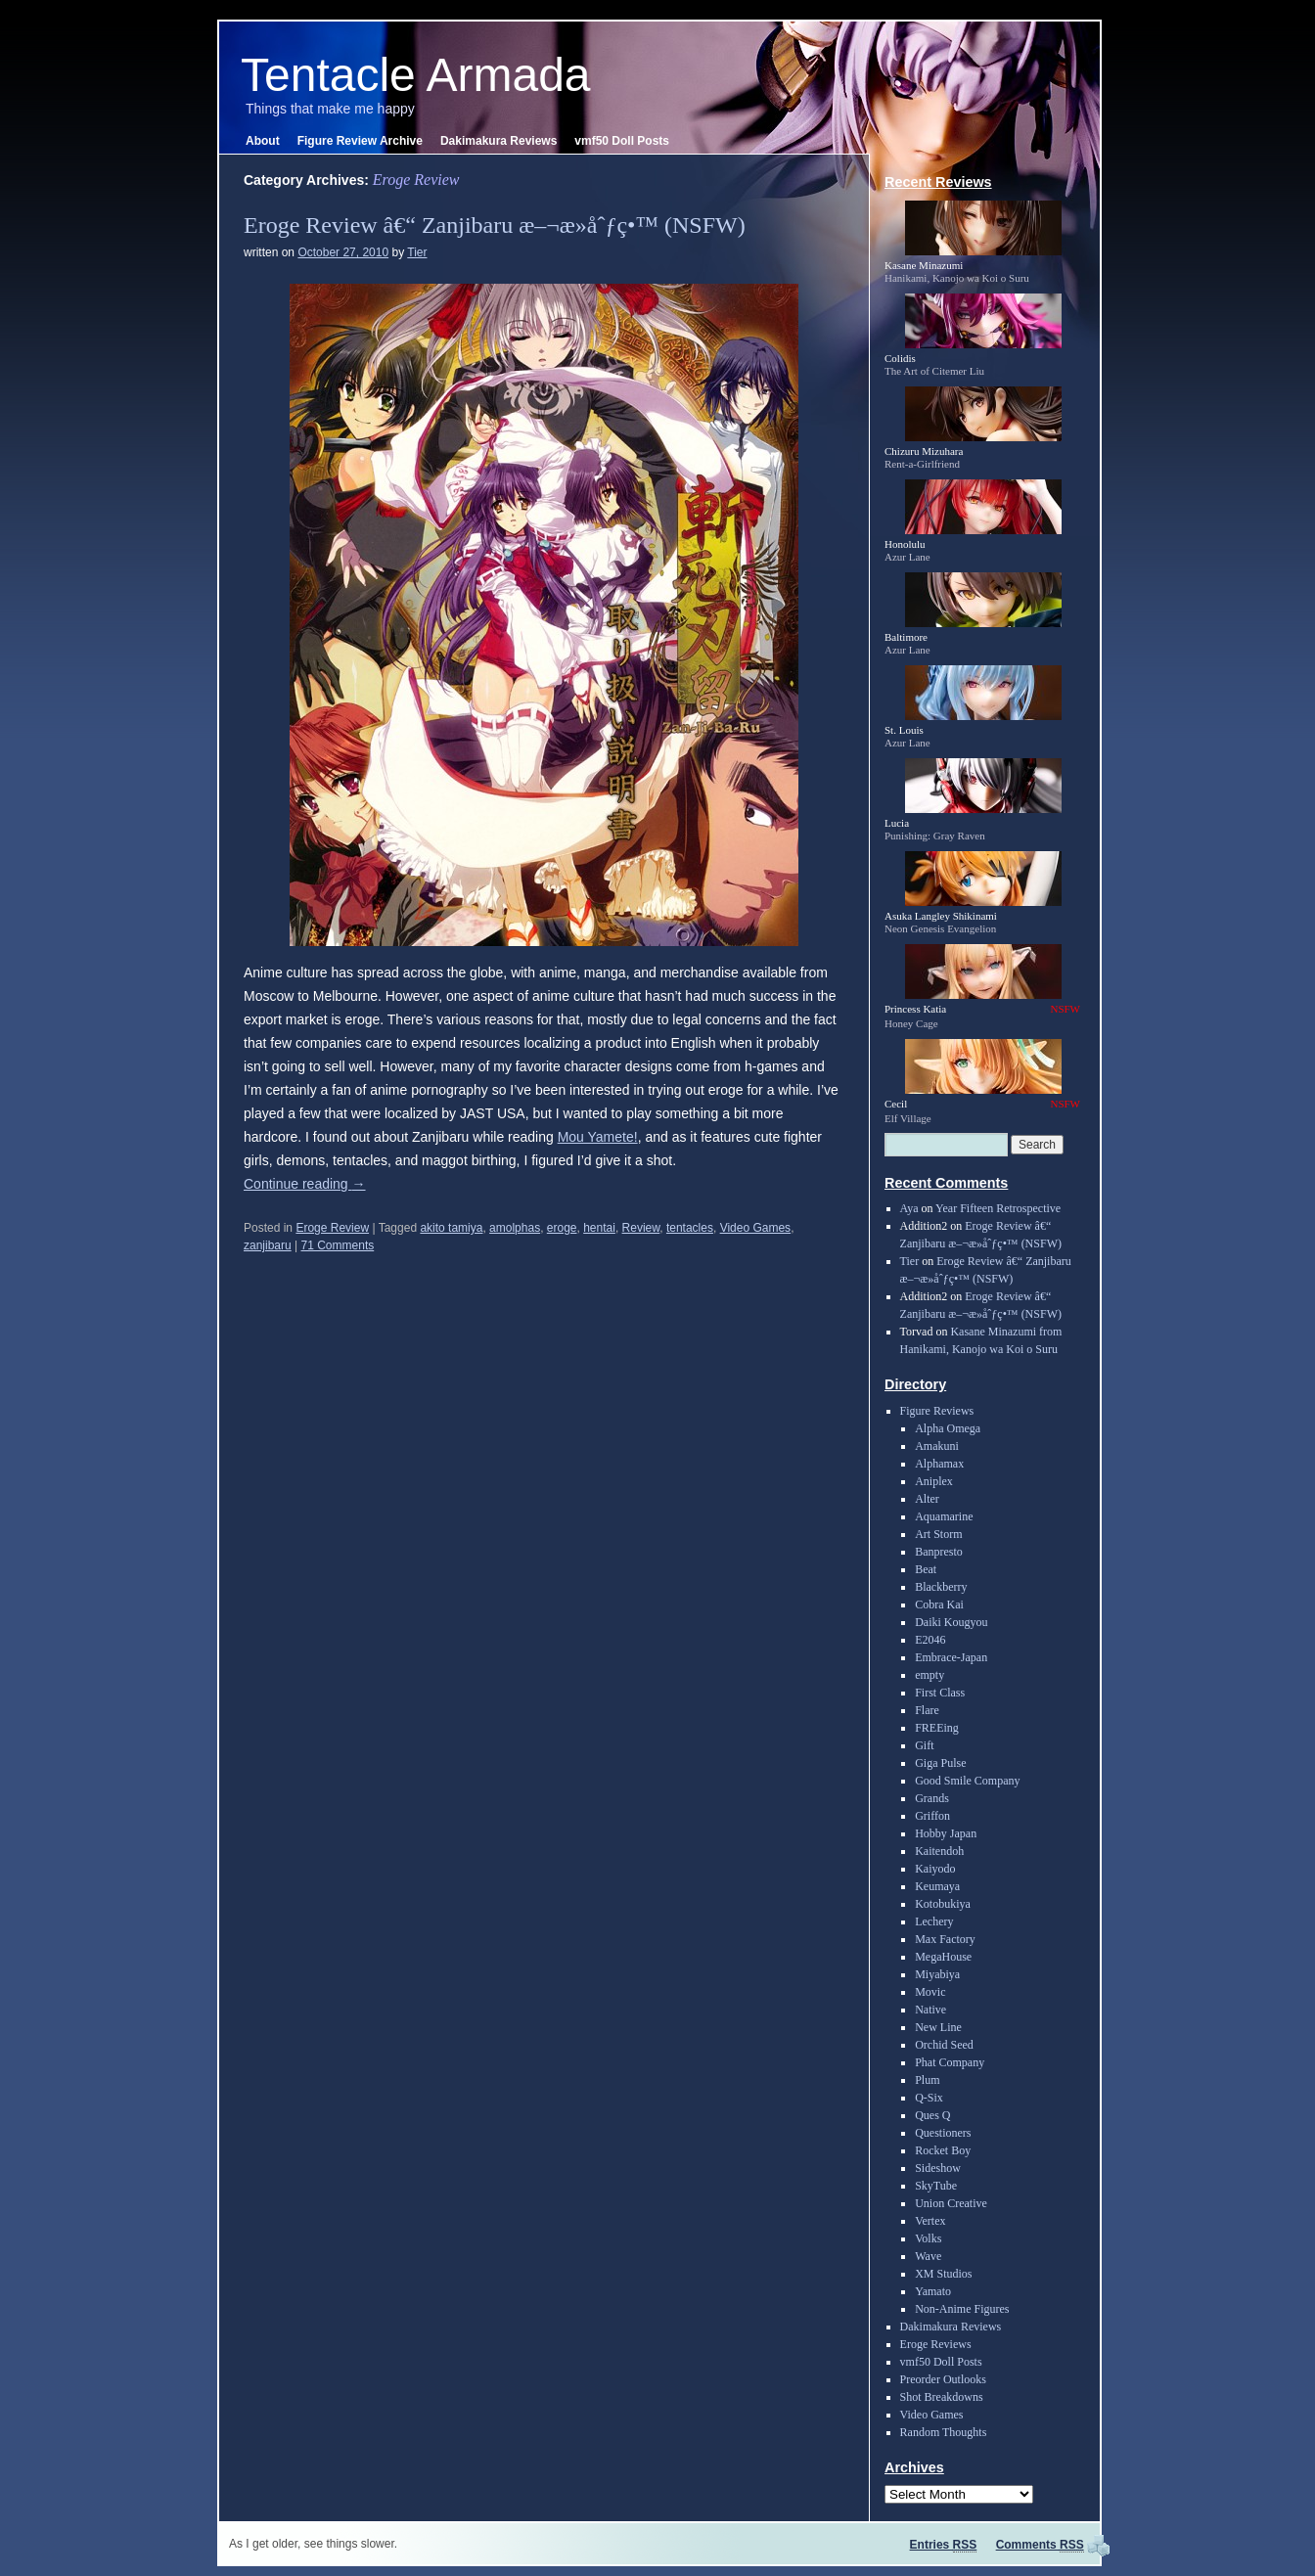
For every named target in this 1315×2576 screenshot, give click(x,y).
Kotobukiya (943, 1904)
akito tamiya (451, 1228)
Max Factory (945, 1939)
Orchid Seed (944, 2045)
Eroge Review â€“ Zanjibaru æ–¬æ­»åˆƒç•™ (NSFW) (495, 225)
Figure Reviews (937, 1411)
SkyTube (936, 2185)
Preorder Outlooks (943, 2379)
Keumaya (937, 1886)
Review (641, 1228)
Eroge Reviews (936, 2344)
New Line (938, 2027)
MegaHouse (943, 1957)
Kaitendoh (939, 1851)
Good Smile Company (967, 1780)
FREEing (937, 1728)
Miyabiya (937, 1974)
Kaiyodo (935, 1869)
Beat (925, 1569)
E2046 (930, 1640)
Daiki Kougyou (951, 1622)
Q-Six (929, 2097)
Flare (927, 1710)
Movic (930, 1992)
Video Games (756, 1228)
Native (930, 2009)
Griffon (932, 1816)
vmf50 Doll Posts (621, 141)
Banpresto (939, 1552)
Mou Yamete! (598, 1137)
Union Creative (951, 2203)
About (263, 141)
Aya (909, 1208)
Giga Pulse (940, 1763)
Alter (927, 1499)
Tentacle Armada (416, 75)
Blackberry (941, 1587)
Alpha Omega (947, 1428)
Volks (928, 2238)
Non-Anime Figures (962, 2309)
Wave (928, 2256)
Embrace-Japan (951, 1657)
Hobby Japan (945, 1833)
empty (929, 1675)
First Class (940, 1692)
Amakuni (937, 1446)
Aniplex (934, 1481)
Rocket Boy (943, 2150)
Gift (924, 1745)
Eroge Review (332, 1228)
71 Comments (338, 1245)
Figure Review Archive (360, 141)
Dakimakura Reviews (498, 141)
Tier (417, 252)
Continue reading (305, 1184)
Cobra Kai (939, 1604)
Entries (943, 2545)
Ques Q (932, 2115)
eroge (562, 1228)
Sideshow (938, 2168)
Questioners (943, 2133)
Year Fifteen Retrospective (998, 1208)
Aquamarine (944, 1516)
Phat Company (949, 2062)
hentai (599, 1228)
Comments (1040, 2545)
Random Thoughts (943, 2432)
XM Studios (943, 2274)
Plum (927, 2080)
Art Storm (938, 1534)
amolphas (514, 1228)
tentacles (689, 1228)
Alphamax (939, 1463)
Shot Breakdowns (941, 2397)
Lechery (934, 1921)
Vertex (930, 2221)
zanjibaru (268, 1245)
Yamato (933, 2291)
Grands (932, 1798)
